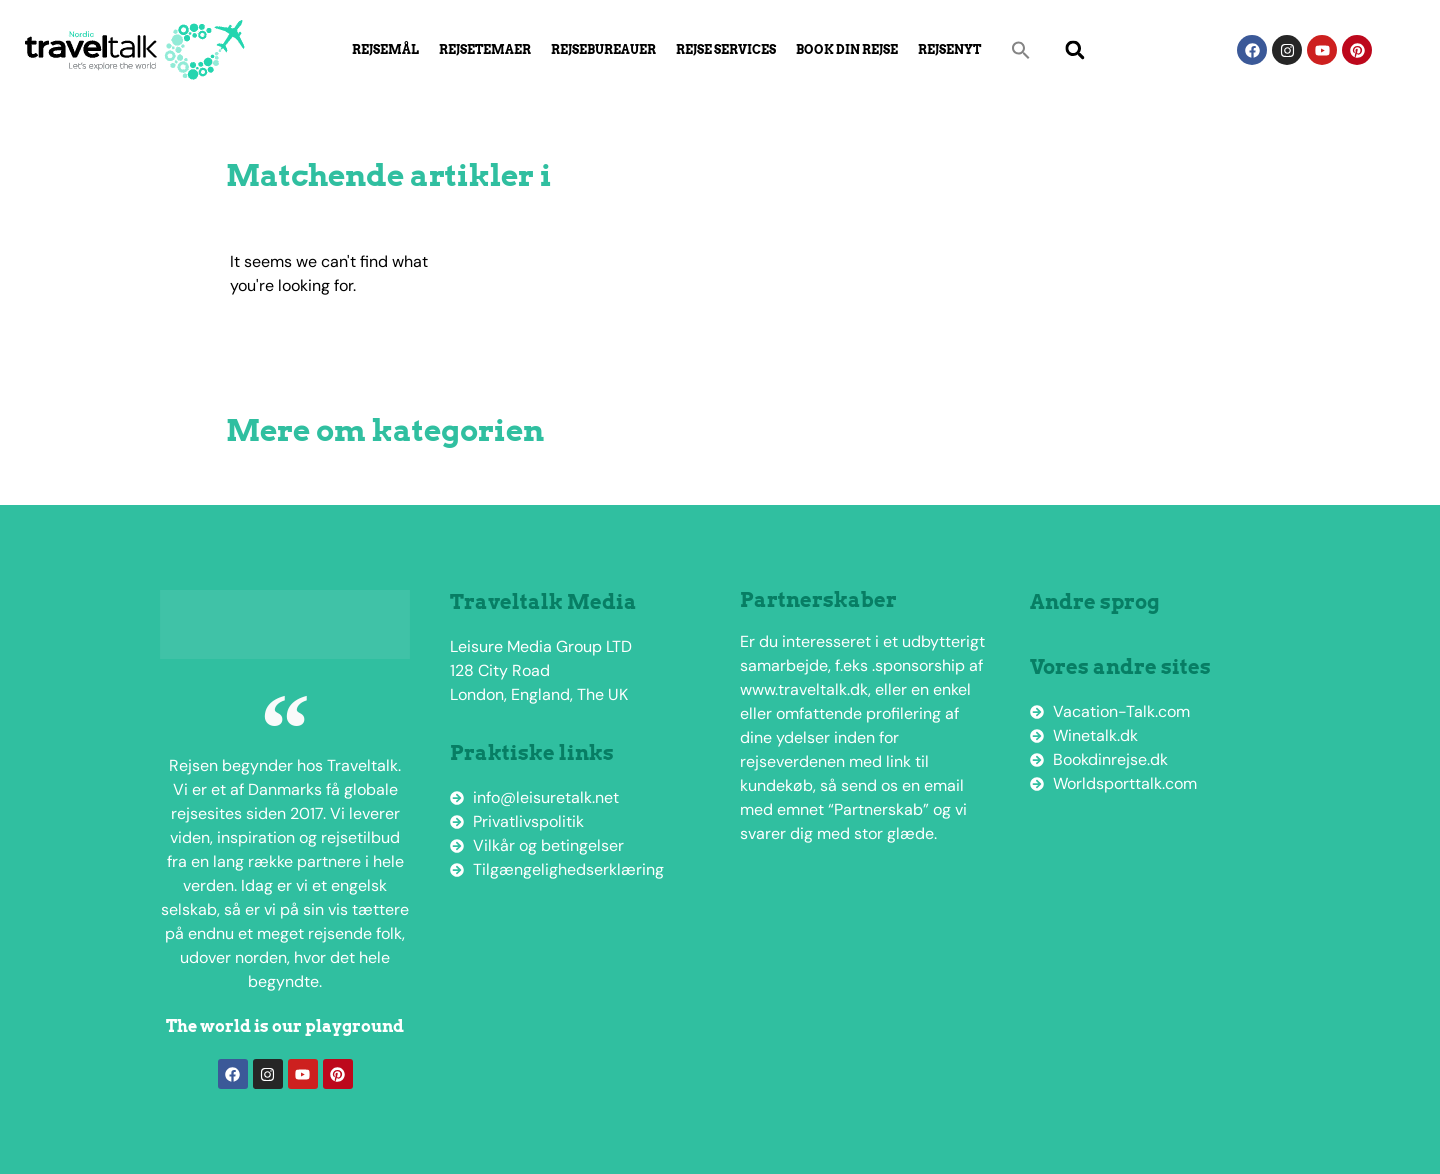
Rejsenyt (949, 49)
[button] (1021, 50)
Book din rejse (847, 49)
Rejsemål (385, 49)
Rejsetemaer (485, 49)
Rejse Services (726, 49)
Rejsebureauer (603, 49)
